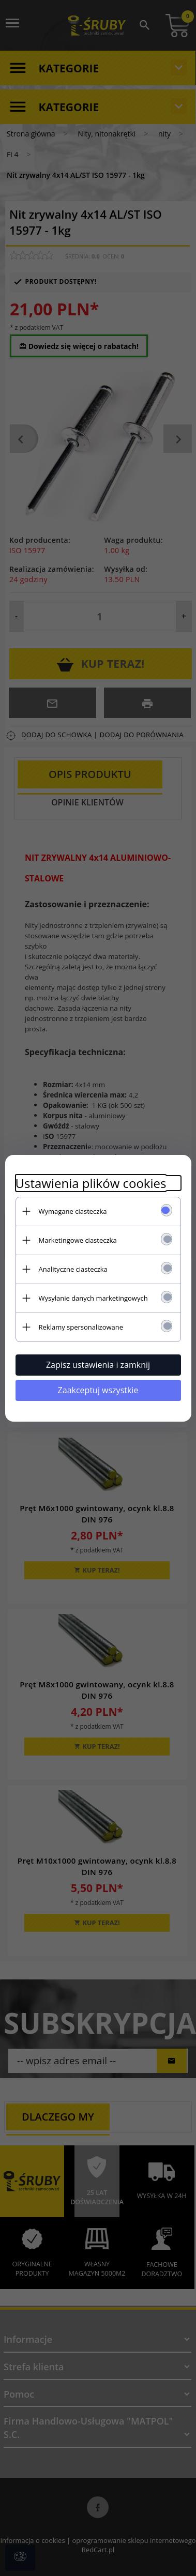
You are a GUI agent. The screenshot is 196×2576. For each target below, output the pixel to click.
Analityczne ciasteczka (73, 1269)
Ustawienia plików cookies (91, 1183)
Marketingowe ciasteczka (78, 1240)
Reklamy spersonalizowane (81, 1327)
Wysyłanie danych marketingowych (93, 1298)
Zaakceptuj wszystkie (98, 1390)
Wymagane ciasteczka (73, 1211)
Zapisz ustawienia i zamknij (98, 1364)
